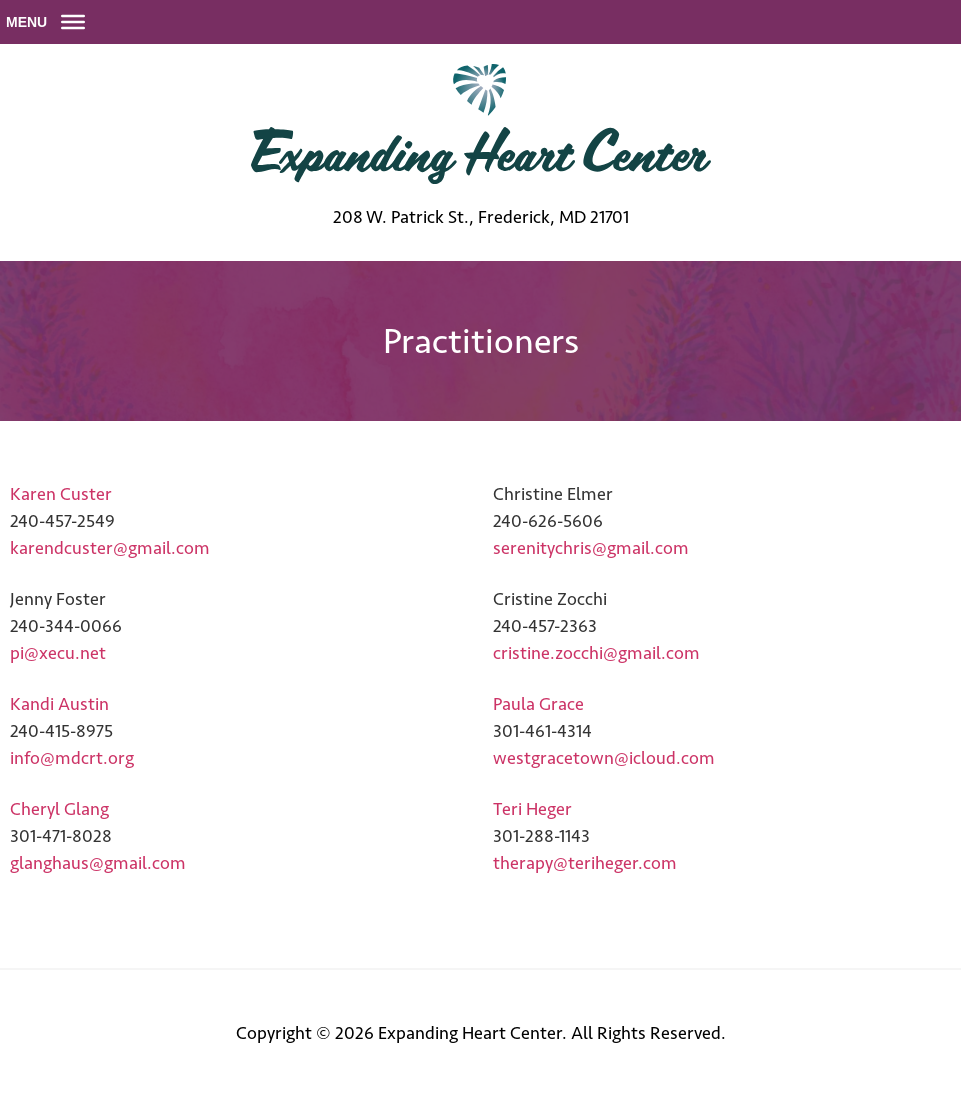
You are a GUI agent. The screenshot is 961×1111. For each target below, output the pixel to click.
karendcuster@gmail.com (110, 548)
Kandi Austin (59, 704)
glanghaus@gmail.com (98, 863)
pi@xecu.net (58, 653)
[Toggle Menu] (73, 22)
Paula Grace (538, 704)
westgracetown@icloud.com (604, 758)
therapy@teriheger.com (585, 863)
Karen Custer (61, 494)
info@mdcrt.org (72, 758)
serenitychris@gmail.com (591, 548)
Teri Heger (532, 809)
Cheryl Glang (59, 809)
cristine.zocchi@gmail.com (596, 653)
